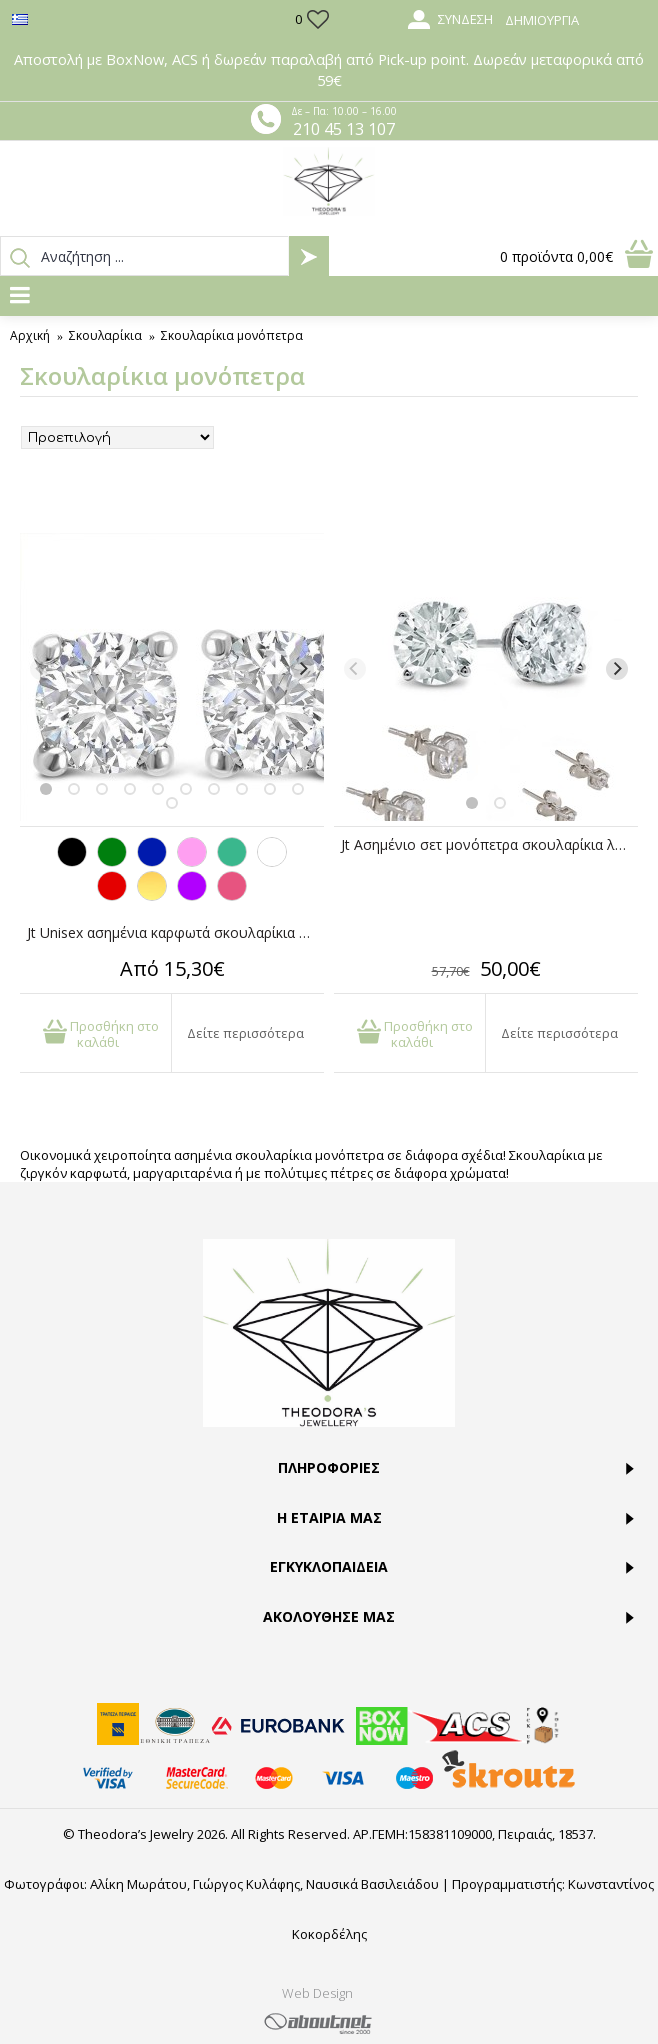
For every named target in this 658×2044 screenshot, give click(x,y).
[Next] (303, 669)
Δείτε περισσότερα (245, 1033)
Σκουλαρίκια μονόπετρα (232, 335)
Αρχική (30, 335)
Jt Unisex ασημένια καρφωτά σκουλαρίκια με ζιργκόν (175, 932)
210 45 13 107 (344, 129)
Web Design (317, 1993)
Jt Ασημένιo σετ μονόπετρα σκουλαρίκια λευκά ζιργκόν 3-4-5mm (489, 844)
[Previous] (41, 669)
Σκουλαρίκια (105, 335)
